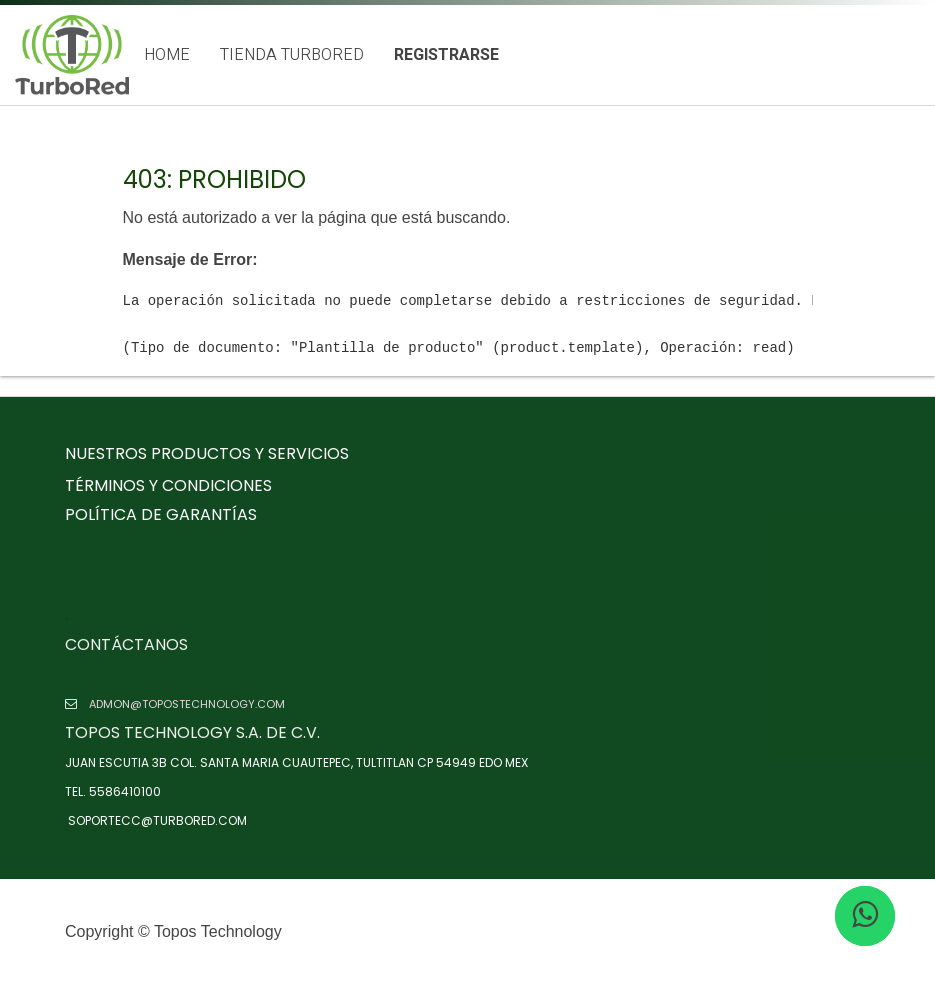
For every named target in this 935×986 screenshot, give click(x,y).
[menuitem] (167, 55)
